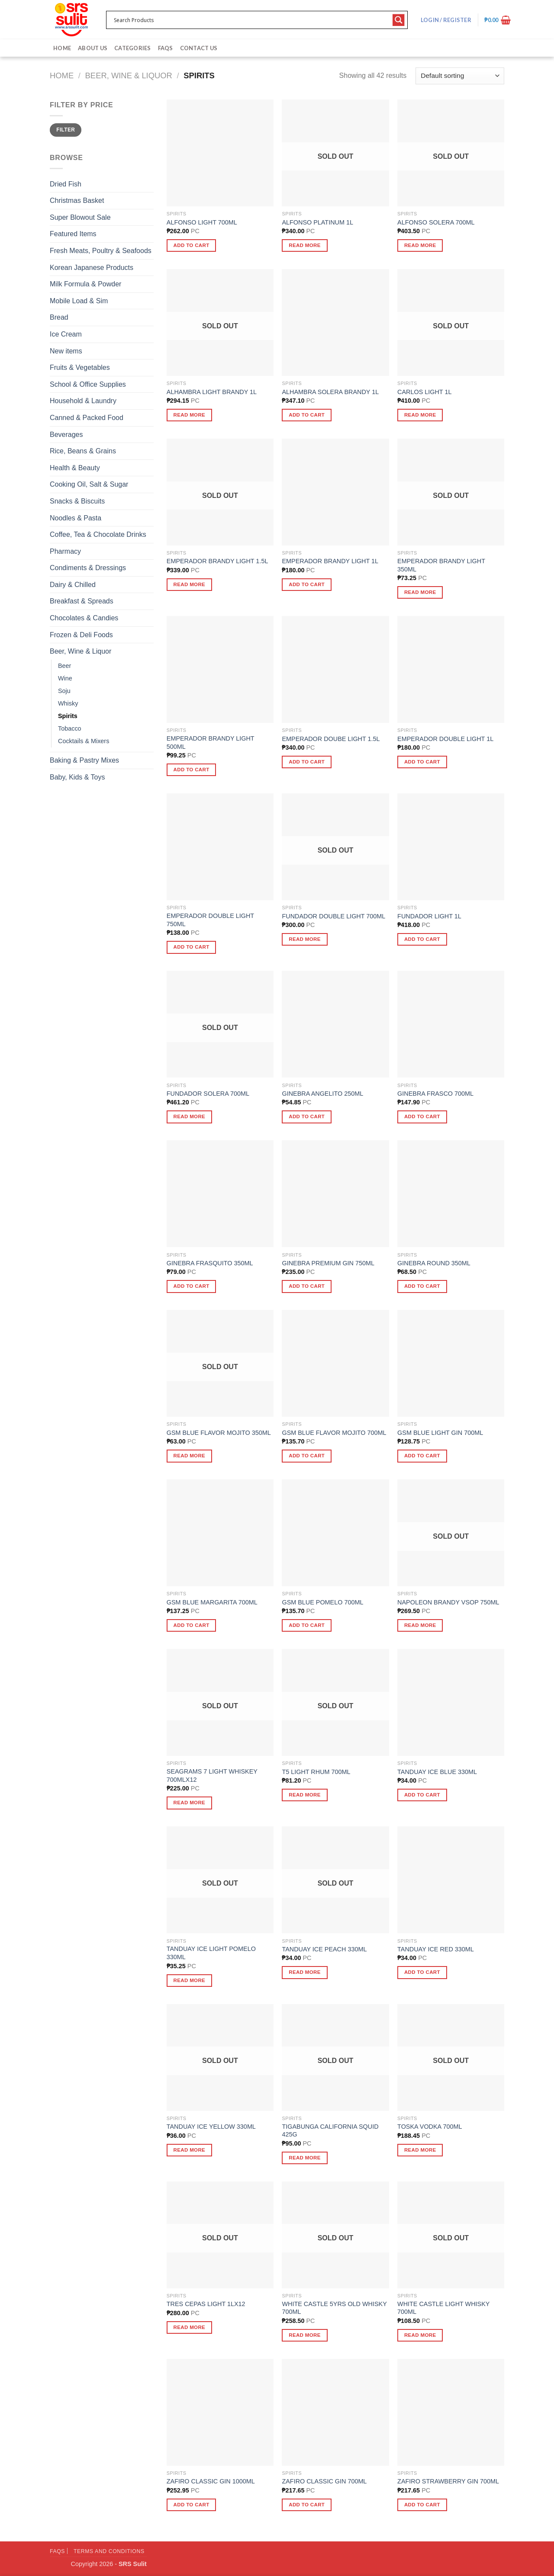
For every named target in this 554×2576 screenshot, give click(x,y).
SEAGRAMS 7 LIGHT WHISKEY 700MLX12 (212, 1775)
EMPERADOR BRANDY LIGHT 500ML (210, 742)
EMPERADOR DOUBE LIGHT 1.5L (331, 738)
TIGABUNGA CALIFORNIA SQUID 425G (330, 2130)
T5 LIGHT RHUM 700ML (316, 1771)
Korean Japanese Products (91, 267)
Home (62, 48)
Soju (64, 690)
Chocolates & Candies (84, 618)
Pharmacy (65, 551)
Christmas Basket (77, 200)
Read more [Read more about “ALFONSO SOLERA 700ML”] (420, 245)
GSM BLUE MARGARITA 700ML (212, 1602)
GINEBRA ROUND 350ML (433, 1263)
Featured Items (73, 233)
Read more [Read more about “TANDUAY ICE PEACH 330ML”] (305, 1972)
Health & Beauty (75, 468)
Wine (65, 678)
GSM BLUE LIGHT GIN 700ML (440, 1432)
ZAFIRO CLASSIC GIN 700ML (324, 2481)
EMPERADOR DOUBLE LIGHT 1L (445, 738)
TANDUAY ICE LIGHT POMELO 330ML (211, 1952)
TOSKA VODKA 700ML (429, 2126)
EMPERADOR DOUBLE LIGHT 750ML (210, 919)
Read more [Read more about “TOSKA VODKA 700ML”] (420, 2150)
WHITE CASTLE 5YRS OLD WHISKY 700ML (334, 2308)
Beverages (66, 434)
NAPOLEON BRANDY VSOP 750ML (448, 1602)
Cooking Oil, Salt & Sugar (89, 484)
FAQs (165, 48)
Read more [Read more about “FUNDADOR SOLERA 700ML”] (190, 1116)
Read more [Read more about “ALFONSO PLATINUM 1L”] (305, 245)
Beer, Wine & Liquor (128, 75)
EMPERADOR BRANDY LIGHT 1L (330, 561)
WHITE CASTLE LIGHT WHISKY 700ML (443, 2308)
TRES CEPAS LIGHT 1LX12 (206, 2303)
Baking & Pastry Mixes (84, 760)
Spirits (67, 715)
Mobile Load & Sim (79, 301)
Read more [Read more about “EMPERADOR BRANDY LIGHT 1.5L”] (190, 584)
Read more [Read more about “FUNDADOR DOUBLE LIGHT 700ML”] (305, 939)
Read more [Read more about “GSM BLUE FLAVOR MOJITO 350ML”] (190, 1455)
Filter (65, 130)
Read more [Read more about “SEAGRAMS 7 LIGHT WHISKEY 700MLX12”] (190, 1802)
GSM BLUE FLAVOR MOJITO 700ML (334, 1432)
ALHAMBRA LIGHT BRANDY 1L (212, 391)
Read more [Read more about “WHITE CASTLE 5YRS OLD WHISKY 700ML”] (305, 2335)
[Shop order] (460, 75)
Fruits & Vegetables (80, 367)
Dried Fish (65, 184)
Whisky (68, 703)
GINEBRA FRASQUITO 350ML (210, 1263)
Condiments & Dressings (88, 567)
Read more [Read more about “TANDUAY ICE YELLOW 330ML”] (190, 2150)
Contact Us (199, 48)
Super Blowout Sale (80, 217)
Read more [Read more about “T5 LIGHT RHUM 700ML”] (305, 1794)
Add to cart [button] (191, 245)
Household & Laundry (83, 400)
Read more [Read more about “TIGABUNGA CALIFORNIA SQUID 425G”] (305, 2157)
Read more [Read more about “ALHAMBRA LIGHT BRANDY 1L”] (190, 414)
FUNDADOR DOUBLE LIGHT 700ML (333, 916)
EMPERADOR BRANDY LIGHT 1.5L (217, 561)
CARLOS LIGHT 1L (424, 391)
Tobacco (69, 728)
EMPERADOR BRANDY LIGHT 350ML (441, 565)
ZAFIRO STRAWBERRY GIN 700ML (448, 2481)
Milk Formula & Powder (85, 284)
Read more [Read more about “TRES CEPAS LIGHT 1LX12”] (190, 2327)
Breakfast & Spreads (81, 601)
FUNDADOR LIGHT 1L (429, 916)
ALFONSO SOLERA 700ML (435, 222)
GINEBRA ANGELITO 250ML (322, 1093)
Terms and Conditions (109, 2551)
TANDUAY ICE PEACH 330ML (324, 1949)
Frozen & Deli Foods (81, 634)
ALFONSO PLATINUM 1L (317, 222)
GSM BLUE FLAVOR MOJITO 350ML (219, 1432)
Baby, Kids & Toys (77, 777)
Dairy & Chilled (73, 584)
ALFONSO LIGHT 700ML (202, 222)
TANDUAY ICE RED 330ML (435, 1949)
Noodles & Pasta (75, 518)
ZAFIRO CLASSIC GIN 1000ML (211, 2481)
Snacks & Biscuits (77, 501)
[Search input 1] (251, 19)
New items (66, 351)
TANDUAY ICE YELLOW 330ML (211, 2126)
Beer (64, 665)
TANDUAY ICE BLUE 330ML (437, 1771)
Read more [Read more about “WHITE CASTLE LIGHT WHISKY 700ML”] (420, 2335)
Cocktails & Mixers (83, 741)
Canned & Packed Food (86, 417)
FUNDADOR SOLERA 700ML (208, 1093)
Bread (59, 317)
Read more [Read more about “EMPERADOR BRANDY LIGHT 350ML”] (420, 592)
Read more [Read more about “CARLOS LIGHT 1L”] (420, 414)
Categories (132, 48)
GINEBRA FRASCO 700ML (435, 1093)
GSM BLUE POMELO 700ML (322, 1602)
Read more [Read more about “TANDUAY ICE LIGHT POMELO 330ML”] (190, 1980)
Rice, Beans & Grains (83, 451)
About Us (92, 48)
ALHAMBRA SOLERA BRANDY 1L (330, 391)
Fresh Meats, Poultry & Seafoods (100, 250)
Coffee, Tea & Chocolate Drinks (98, 534)
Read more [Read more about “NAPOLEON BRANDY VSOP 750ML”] (420, 1625)
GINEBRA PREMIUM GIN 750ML (328, 1263)
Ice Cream (66, 334)
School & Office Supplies (88, 384)
